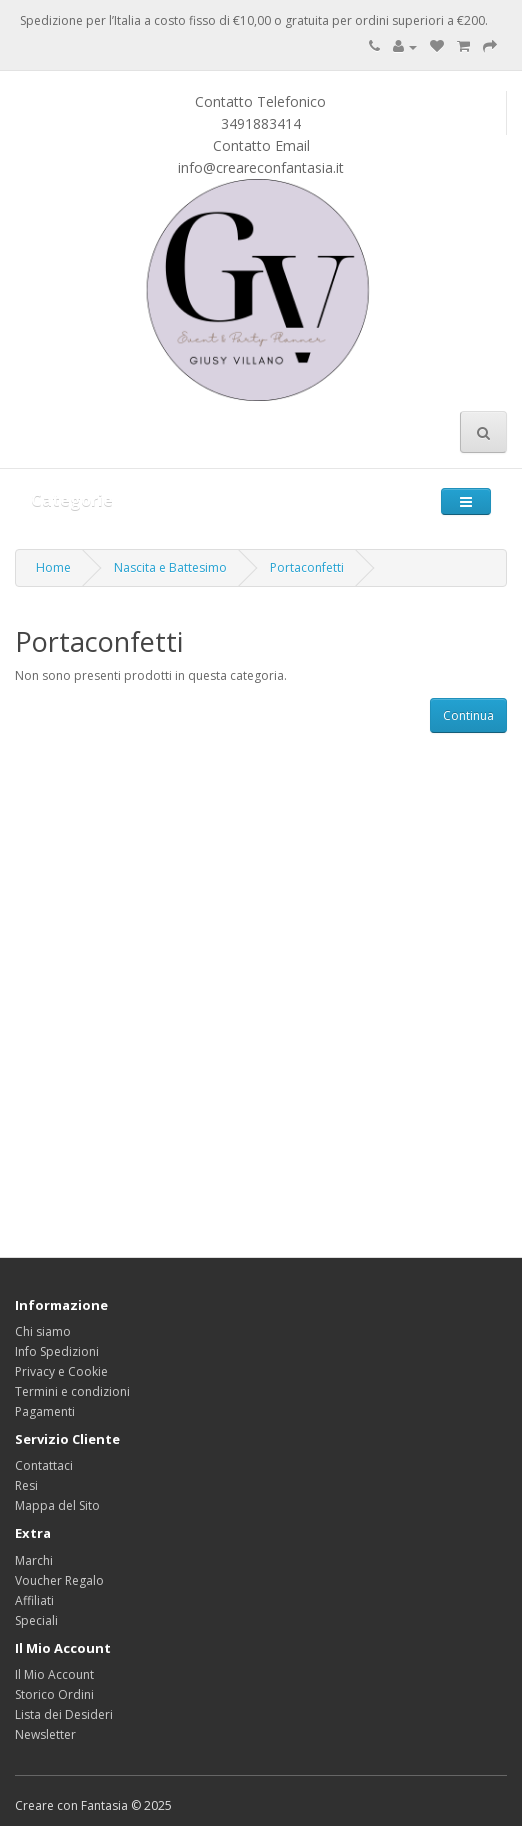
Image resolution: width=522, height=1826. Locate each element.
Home (53, 567)
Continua (468, 715)
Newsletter (45, 1734)
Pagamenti (45, 1411)
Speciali (36, 1620)
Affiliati (34, 1600)
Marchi (34, 1560)
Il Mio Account (54, 1674)
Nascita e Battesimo (170, 567)
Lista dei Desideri (64, 1714)
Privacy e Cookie (61, 1371)
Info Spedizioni (57, 1351)
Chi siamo (43, 1331)
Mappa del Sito (57, 1505)
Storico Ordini (54, 1694)
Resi (26, 1485)
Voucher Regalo (59, 1580)
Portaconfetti (307, 567)
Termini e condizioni (72, 1391)
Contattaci (44, 1465)
